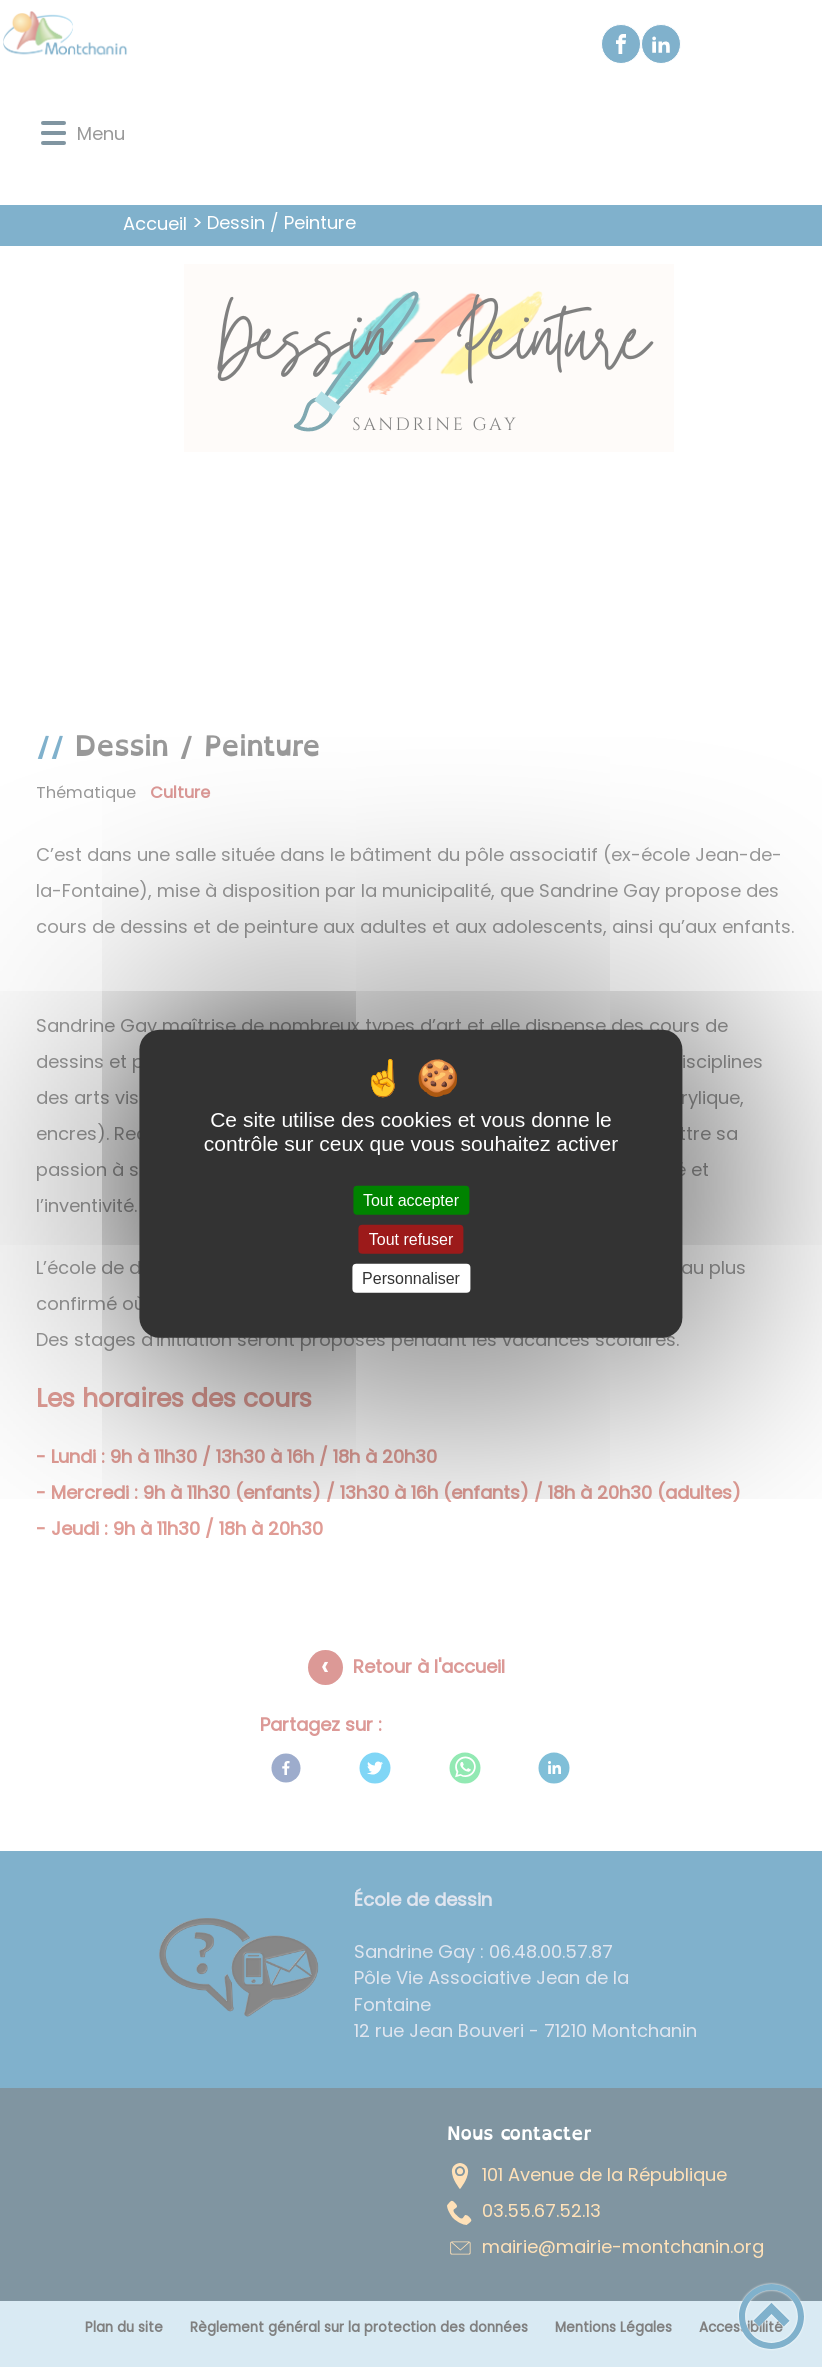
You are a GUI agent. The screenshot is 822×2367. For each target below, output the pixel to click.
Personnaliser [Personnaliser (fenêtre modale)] (411, 1278)
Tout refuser (411, 1238)
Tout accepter (411, 1199)
